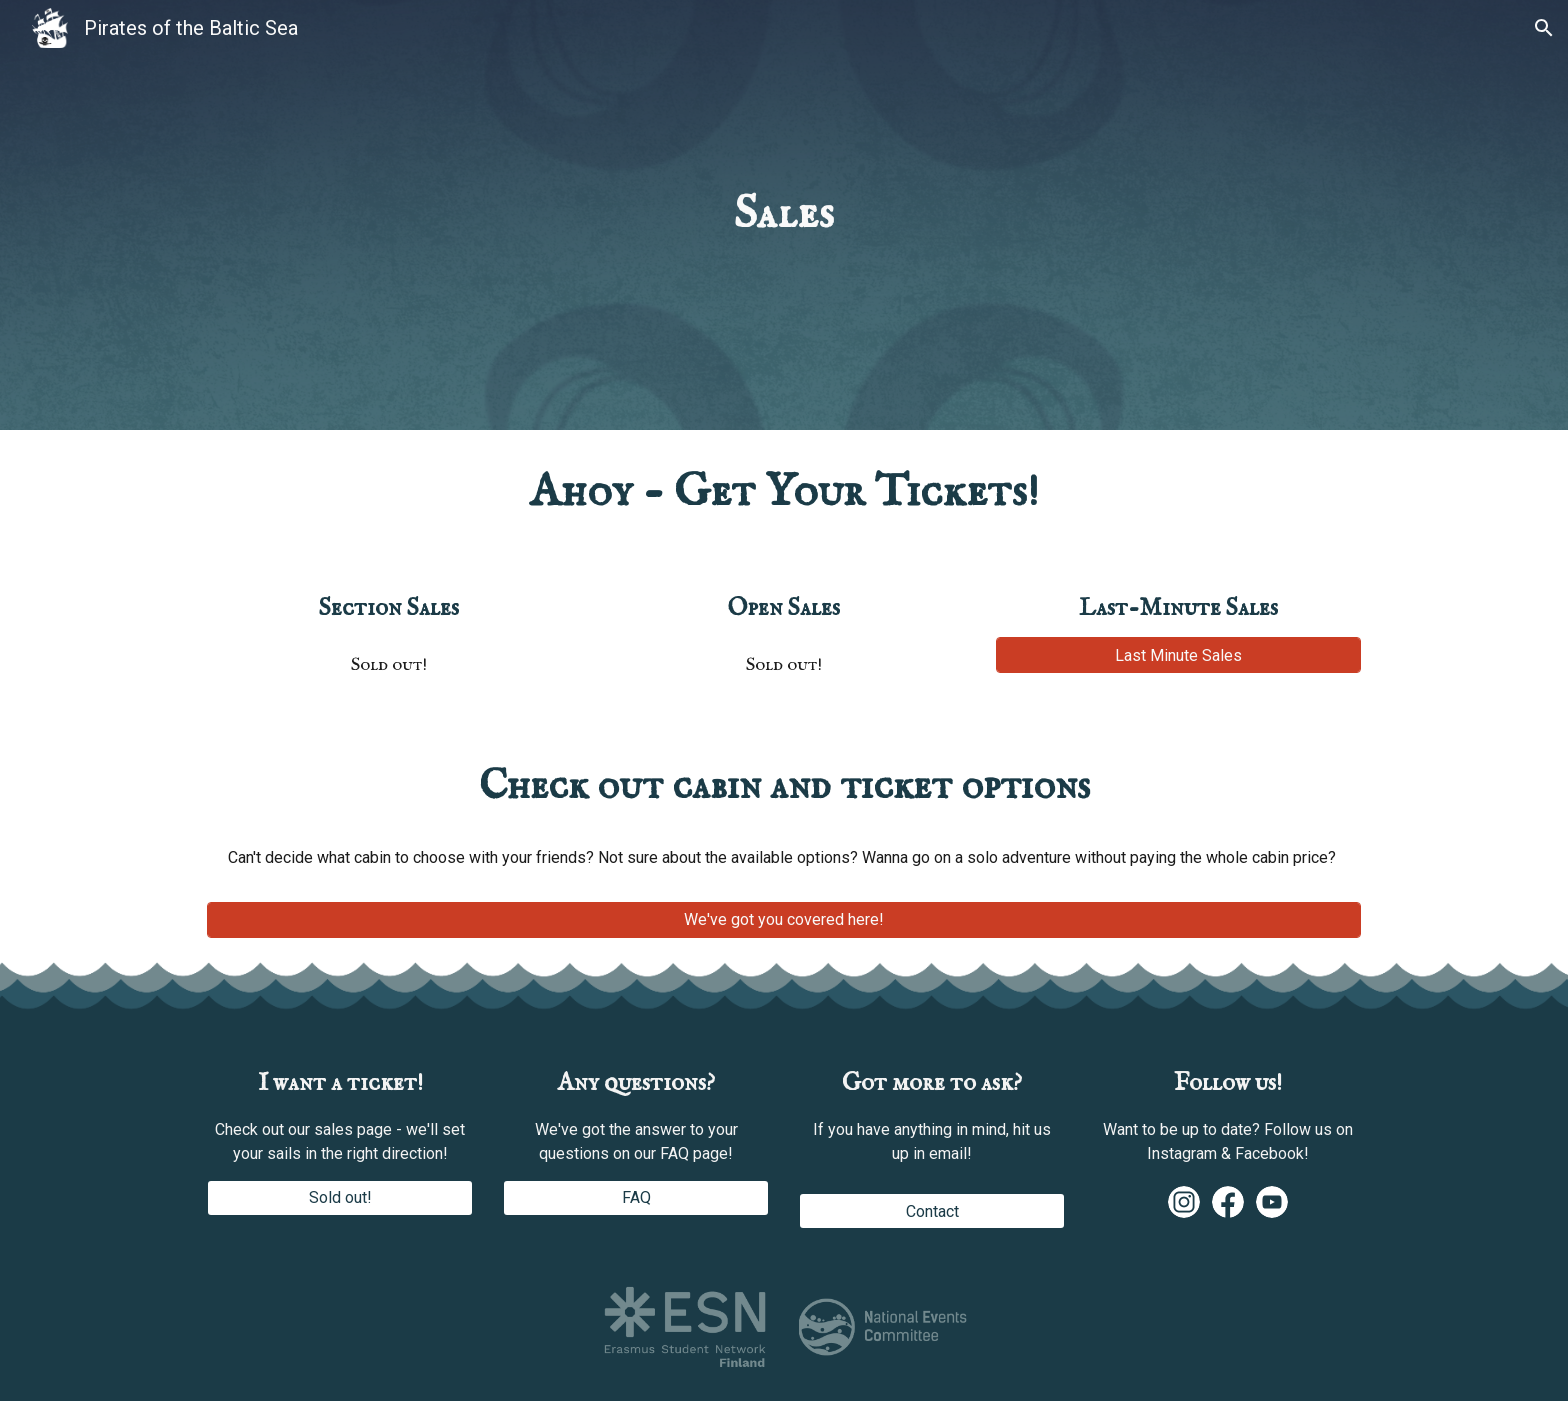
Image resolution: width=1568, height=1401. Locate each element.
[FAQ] (636, 1197)
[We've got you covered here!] (784, 919)
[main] (784, 215)
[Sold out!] (340, 1197)
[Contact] (932, 1211)
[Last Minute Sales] (1178, 655)
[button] (1544, 28)
